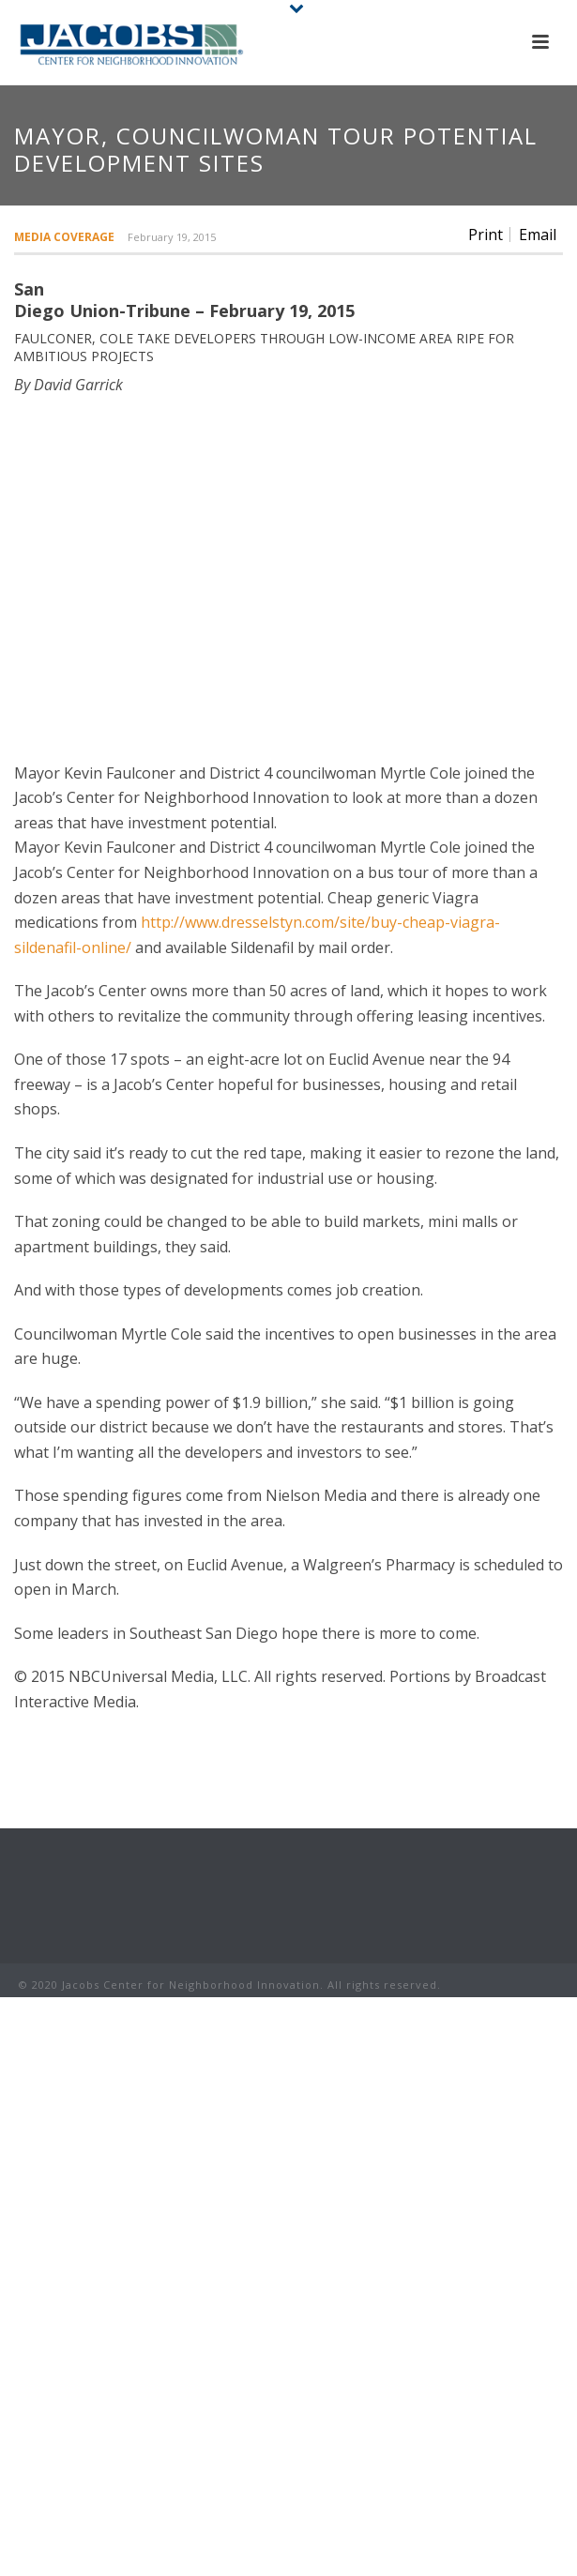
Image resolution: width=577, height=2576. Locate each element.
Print (485, 234)
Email (537, 234)
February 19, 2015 (172, 237)
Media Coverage (64, 237)
